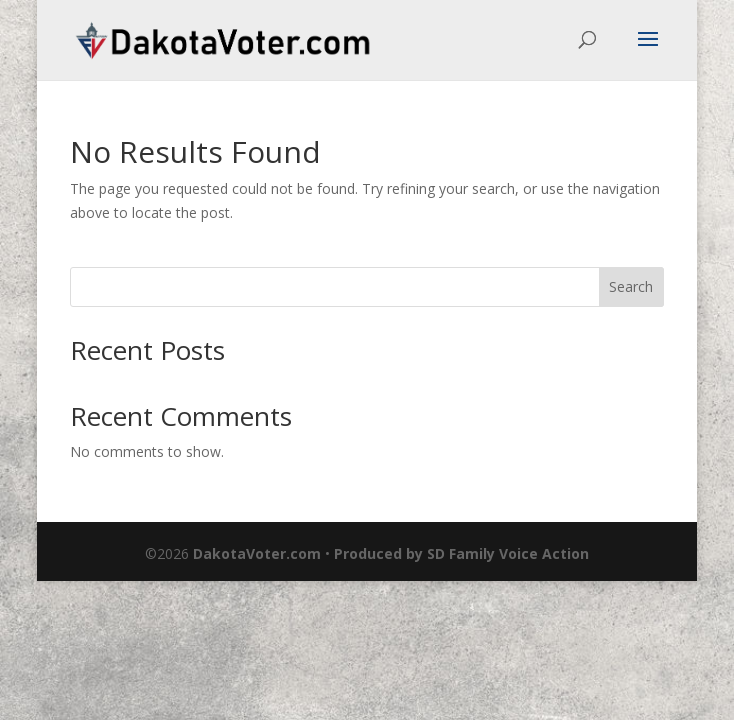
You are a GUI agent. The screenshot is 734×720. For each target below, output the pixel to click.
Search (631, 286)
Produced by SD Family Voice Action (461, 553)
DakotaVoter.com (257, 553)
